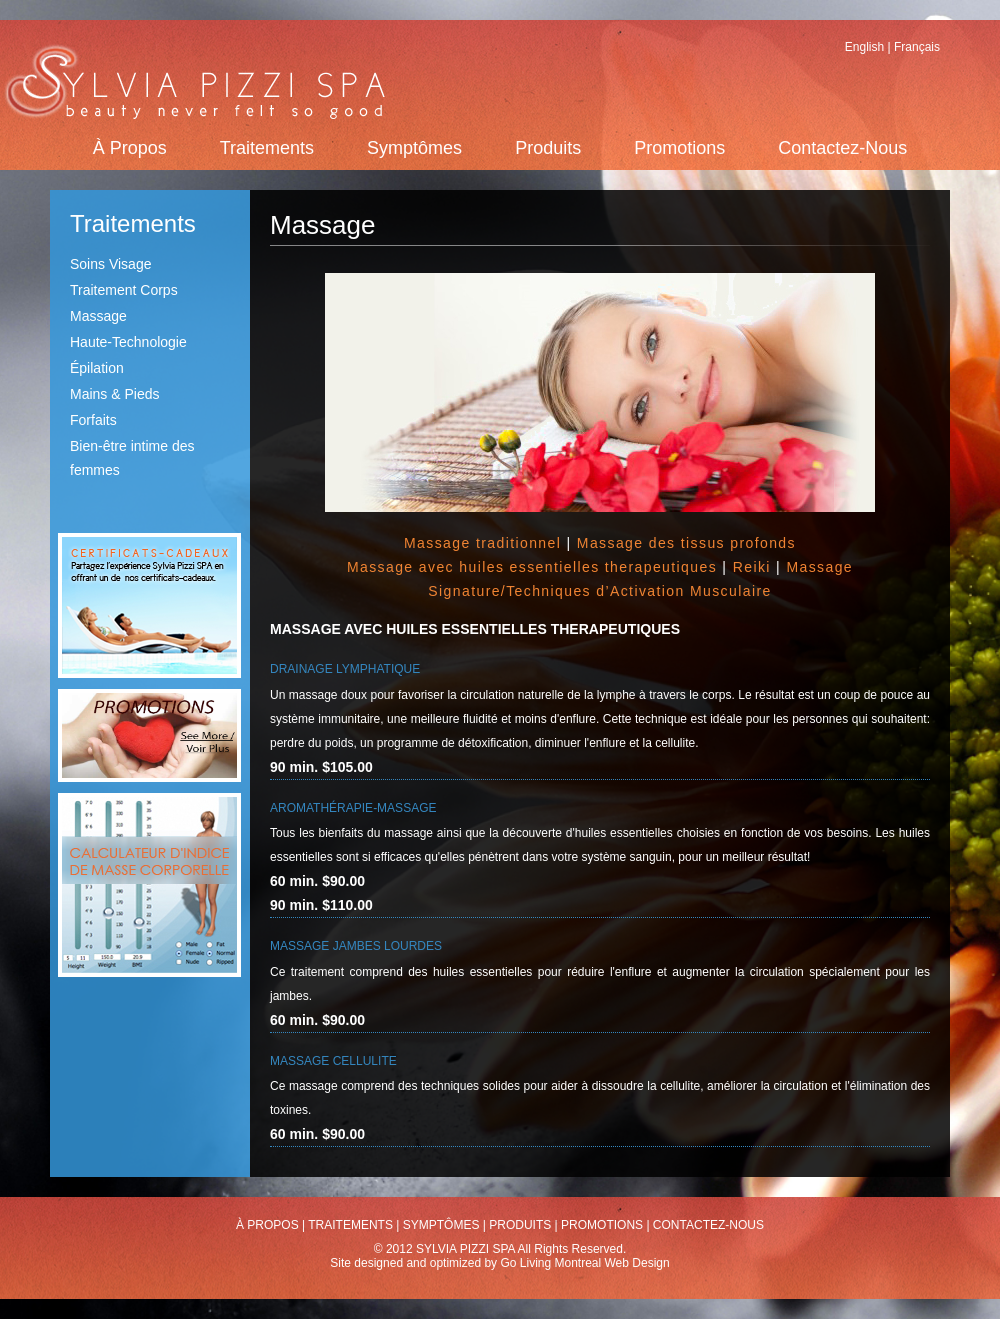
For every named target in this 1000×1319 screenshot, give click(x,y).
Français (917, 47)
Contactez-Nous (842, 148)
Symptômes (414, 148)
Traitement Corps (124, 290)
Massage (98, 316)
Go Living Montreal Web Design (584, 1263)
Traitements (267, 148)
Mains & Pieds (114, 394)
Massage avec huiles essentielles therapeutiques (532, 567)
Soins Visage (110, 264)
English (864, 47)
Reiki (752, 567)
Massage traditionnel (482, 543)
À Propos (130, 148)
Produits (548, 148)
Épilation (97, 368)
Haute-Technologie (128, 342)
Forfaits (93, 420)
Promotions (679, 148)
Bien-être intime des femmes (132, 458)
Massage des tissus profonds (686, 543)
